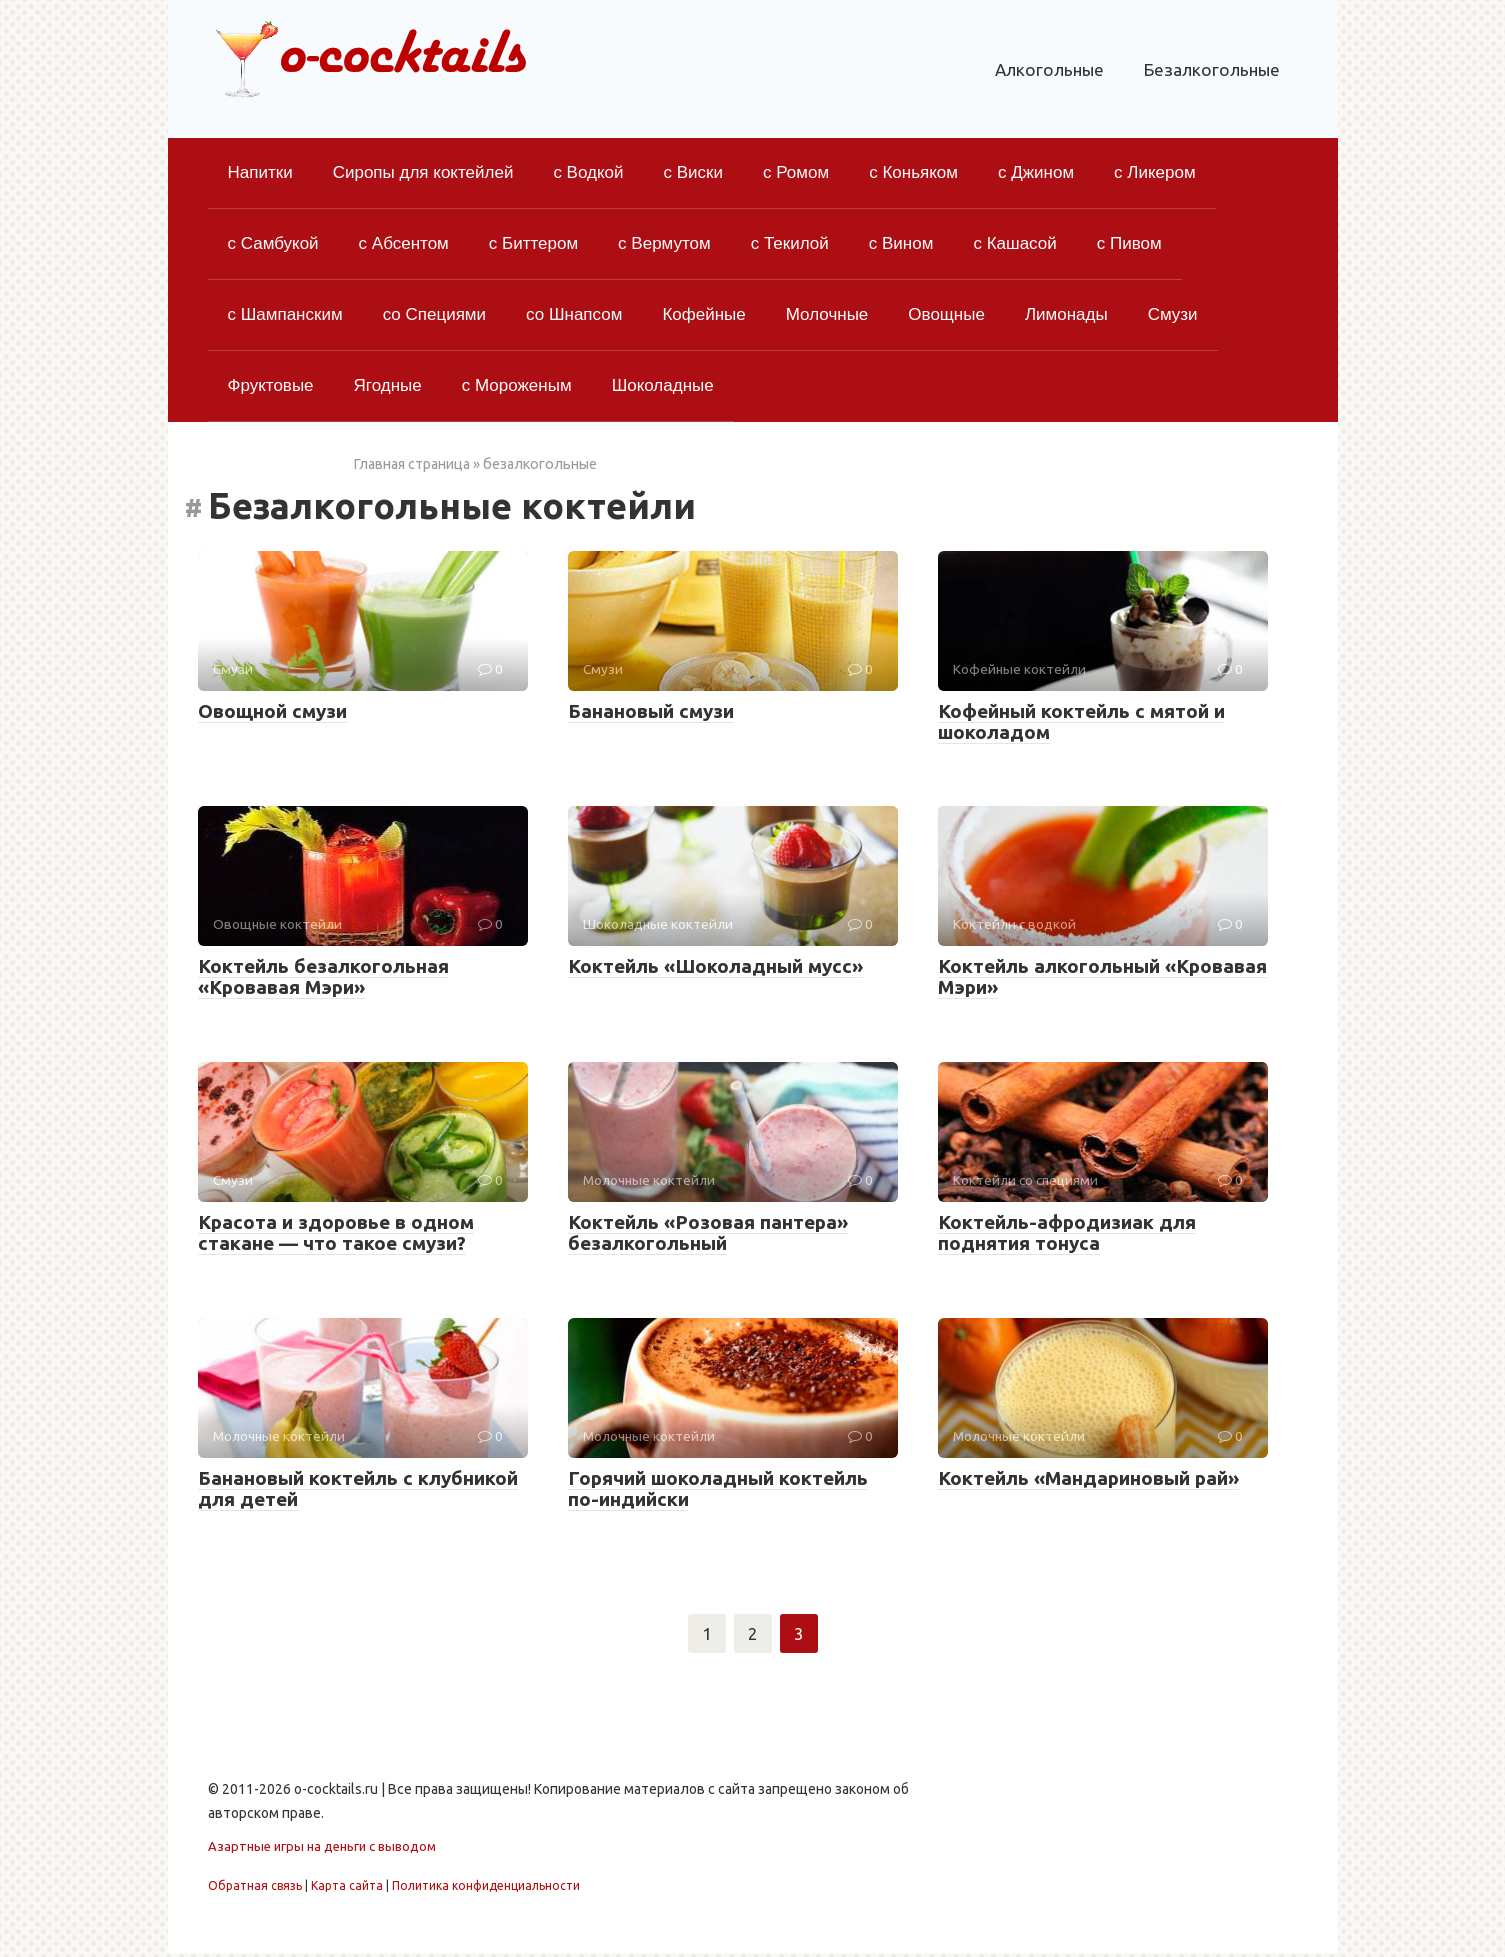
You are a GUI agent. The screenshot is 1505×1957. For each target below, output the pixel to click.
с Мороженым (517, 385)
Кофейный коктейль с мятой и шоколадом (1081, 721)
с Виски (694, 172)
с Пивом (1129, 243)
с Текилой (790, 243)
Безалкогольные (1212, 69)
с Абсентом (404, 243)
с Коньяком (913, 172)
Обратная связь (255, 1888)
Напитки (260, 172)
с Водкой (588, 172)
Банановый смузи (651, 711)
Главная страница (411, 464)
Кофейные (703, 314)
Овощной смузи (272, 711)
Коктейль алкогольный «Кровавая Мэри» (1102, 976)
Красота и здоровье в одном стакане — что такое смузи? (336, 1232)
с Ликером (1155, 172)
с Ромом (796, 172)
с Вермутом (664, 243)
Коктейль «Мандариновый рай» (1088, 1478)
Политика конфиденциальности (486, 1888)
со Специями (434, 314)
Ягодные (388, 385)
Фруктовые (271, 385)
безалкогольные (540, 464)
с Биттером (533, 243)
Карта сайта (347, 1888)
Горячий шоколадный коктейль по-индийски (718, 1488)
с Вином (901, 243)
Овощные (946, 314)
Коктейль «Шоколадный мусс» (715, 966)
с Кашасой (1014, 243)
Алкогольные (1049, 69)
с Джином (1036, 172)
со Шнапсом (574, 314)
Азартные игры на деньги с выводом (322, 1850)
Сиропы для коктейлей (423, 172)
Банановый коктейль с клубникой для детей (358, 1488)
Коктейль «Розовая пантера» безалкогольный (708, 1232)
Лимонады (1066, 314)
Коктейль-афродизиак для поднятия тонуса (1067, 1232)
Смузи (1173, 314)
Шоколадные (663, 385)
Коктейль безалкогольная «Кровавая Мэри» (323, 976)
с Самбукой (273, 243)
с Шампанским (285, 314)
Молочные (827, 314)
